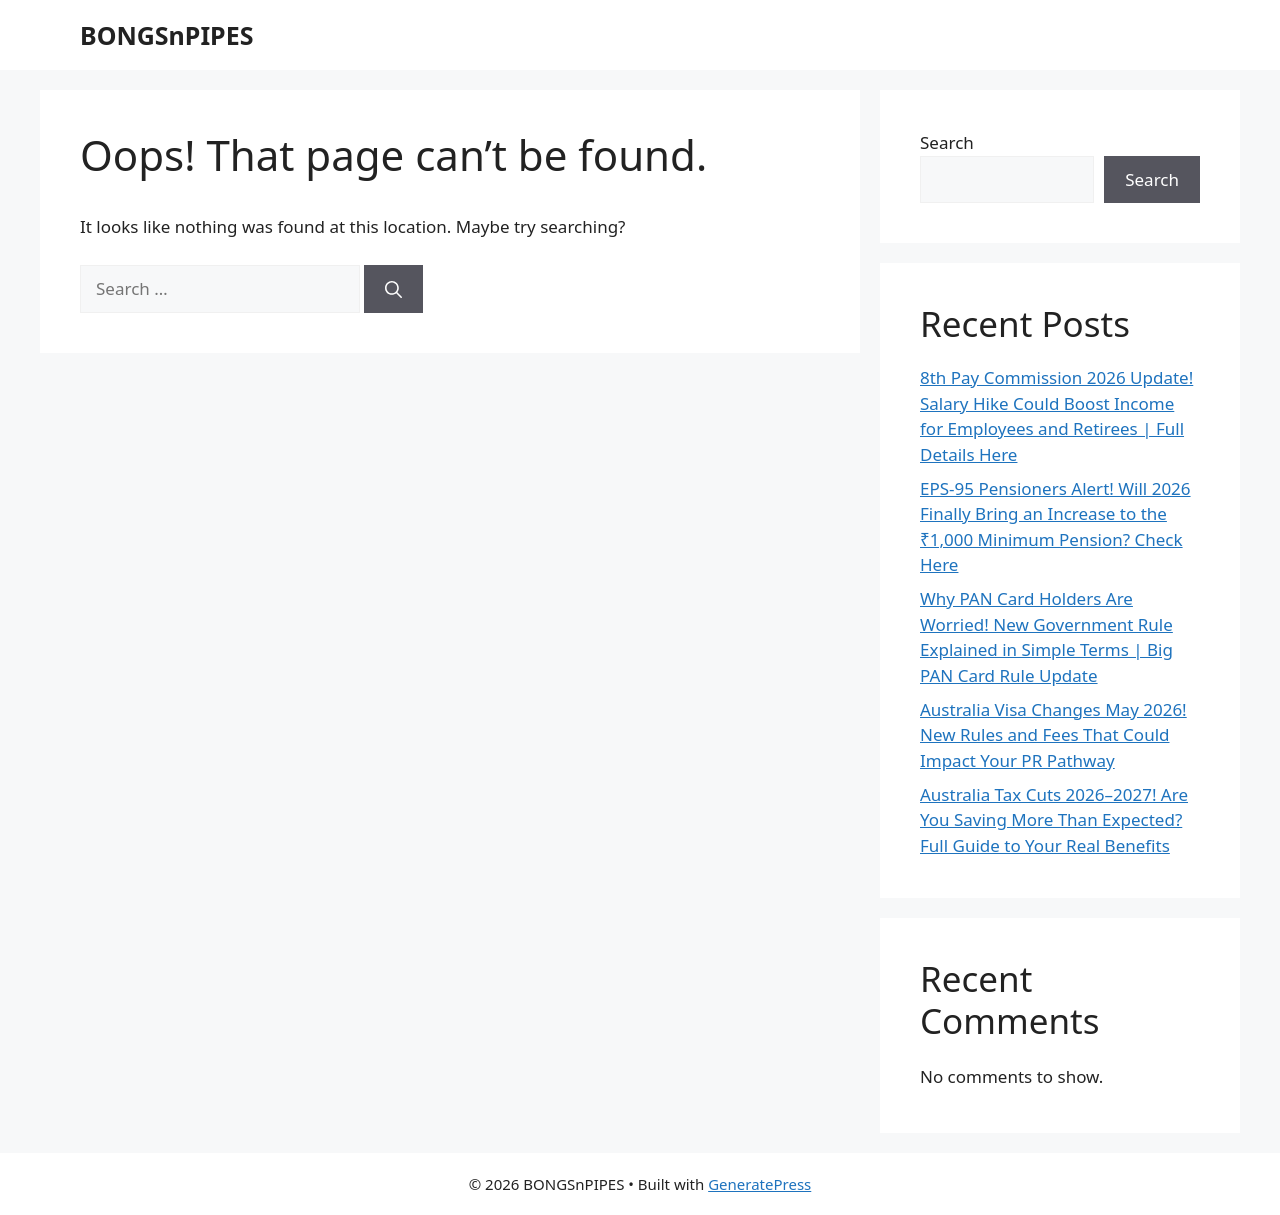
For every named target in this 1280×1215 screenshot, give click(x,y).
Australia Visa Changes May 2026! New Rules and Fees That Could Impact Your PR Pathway (1053, 735)
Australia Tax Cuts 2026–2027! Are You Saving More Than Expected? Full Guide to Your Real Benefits (1054, 820)
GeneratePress (759, 1184)
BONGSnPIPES (166, 35)
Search (947, 142)
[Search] (393, 289)
